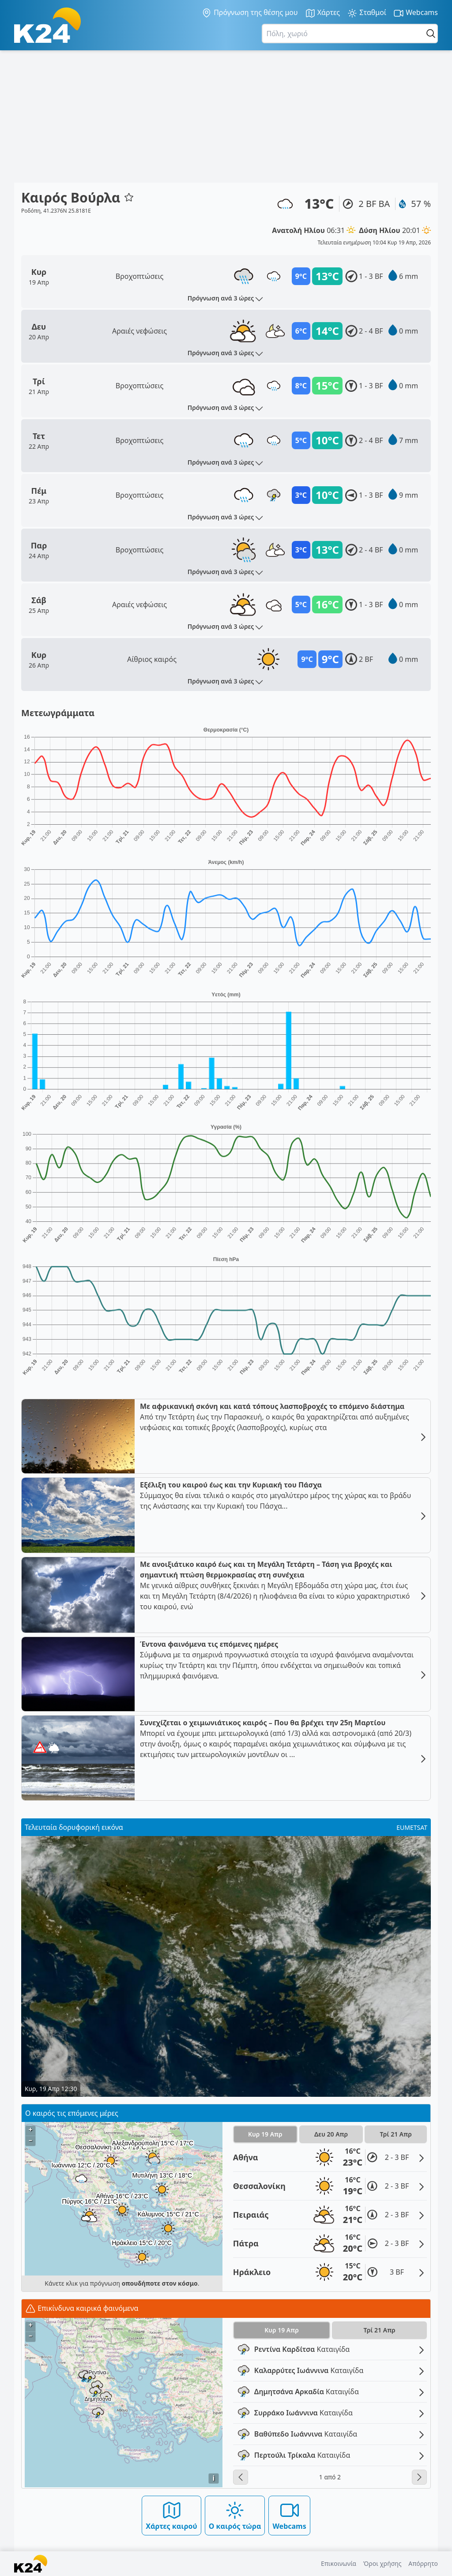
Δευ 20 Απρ (331, 2134)
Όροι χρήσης (382, 2563)
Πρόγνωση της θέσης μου (249, 13)
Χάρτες (322, 13)
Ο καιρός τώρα (235, 2515)
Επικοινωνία (338, 2563)
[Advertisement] (226, 116)
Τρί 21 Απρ (396, 2134)
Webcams (415, 13)
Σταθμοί (366, 13)
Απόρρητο (423, 2563)
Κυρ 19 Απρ (265, 2134)
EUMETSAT (411, 1827)
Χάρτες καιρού (171, 2515)
